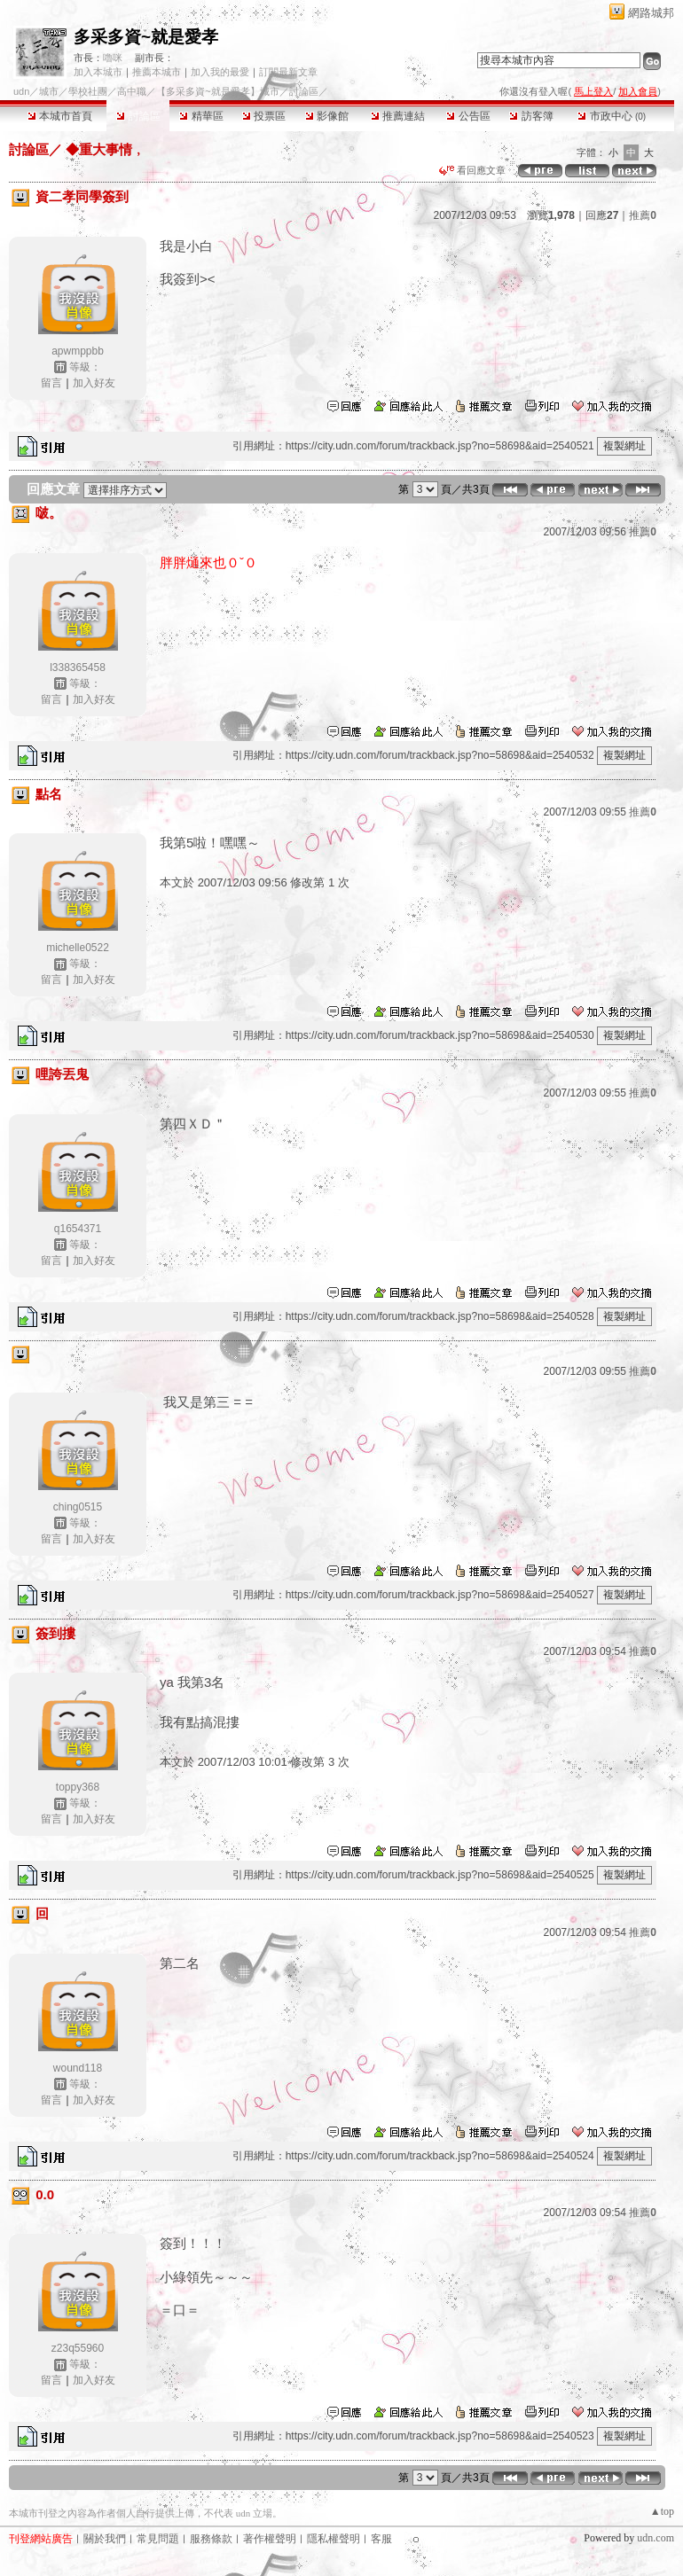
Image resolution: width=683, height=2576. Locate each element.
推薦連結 (398, 116)
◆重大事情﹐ (103, 149)
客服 (381, 2539)
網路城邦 (651, 13)
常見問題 (158, 2539)
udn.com (655, 2538)
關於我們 (104, 2539)
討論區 (138, 116)
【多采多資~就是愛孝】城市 (217, 91)
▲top (662, 2511)
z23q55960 (77, 2348)
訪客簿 (531, 116)
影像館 (327, 116)
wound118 (77, 2068)
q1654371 (77, 1228)
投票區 (264, 116)
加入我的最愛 (220, 71)
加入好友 (94, 383)
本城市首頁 (59, 116)
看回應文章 (472, 170)
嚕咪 (112, 57)
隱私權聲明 (333, 2539)
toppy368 (77, 1787)
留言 (51, 383)
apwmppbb (77, 351)
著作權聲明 (269, 2539)
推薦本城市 (156, 71)
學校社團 (87, 91)
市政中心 (611, 116)
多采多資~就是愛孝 (146, 36)
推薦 (642, 215)
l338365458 (78, 667)
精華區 (201, 116)
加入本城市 (98, 71)
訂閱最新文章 (288, 71)
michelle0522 (77, 947)
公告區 (468, 116)
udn (21, 91)
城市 (49, 91)
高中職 (131, 91)
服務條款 (211, 2539)
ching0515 (77, 1507)
